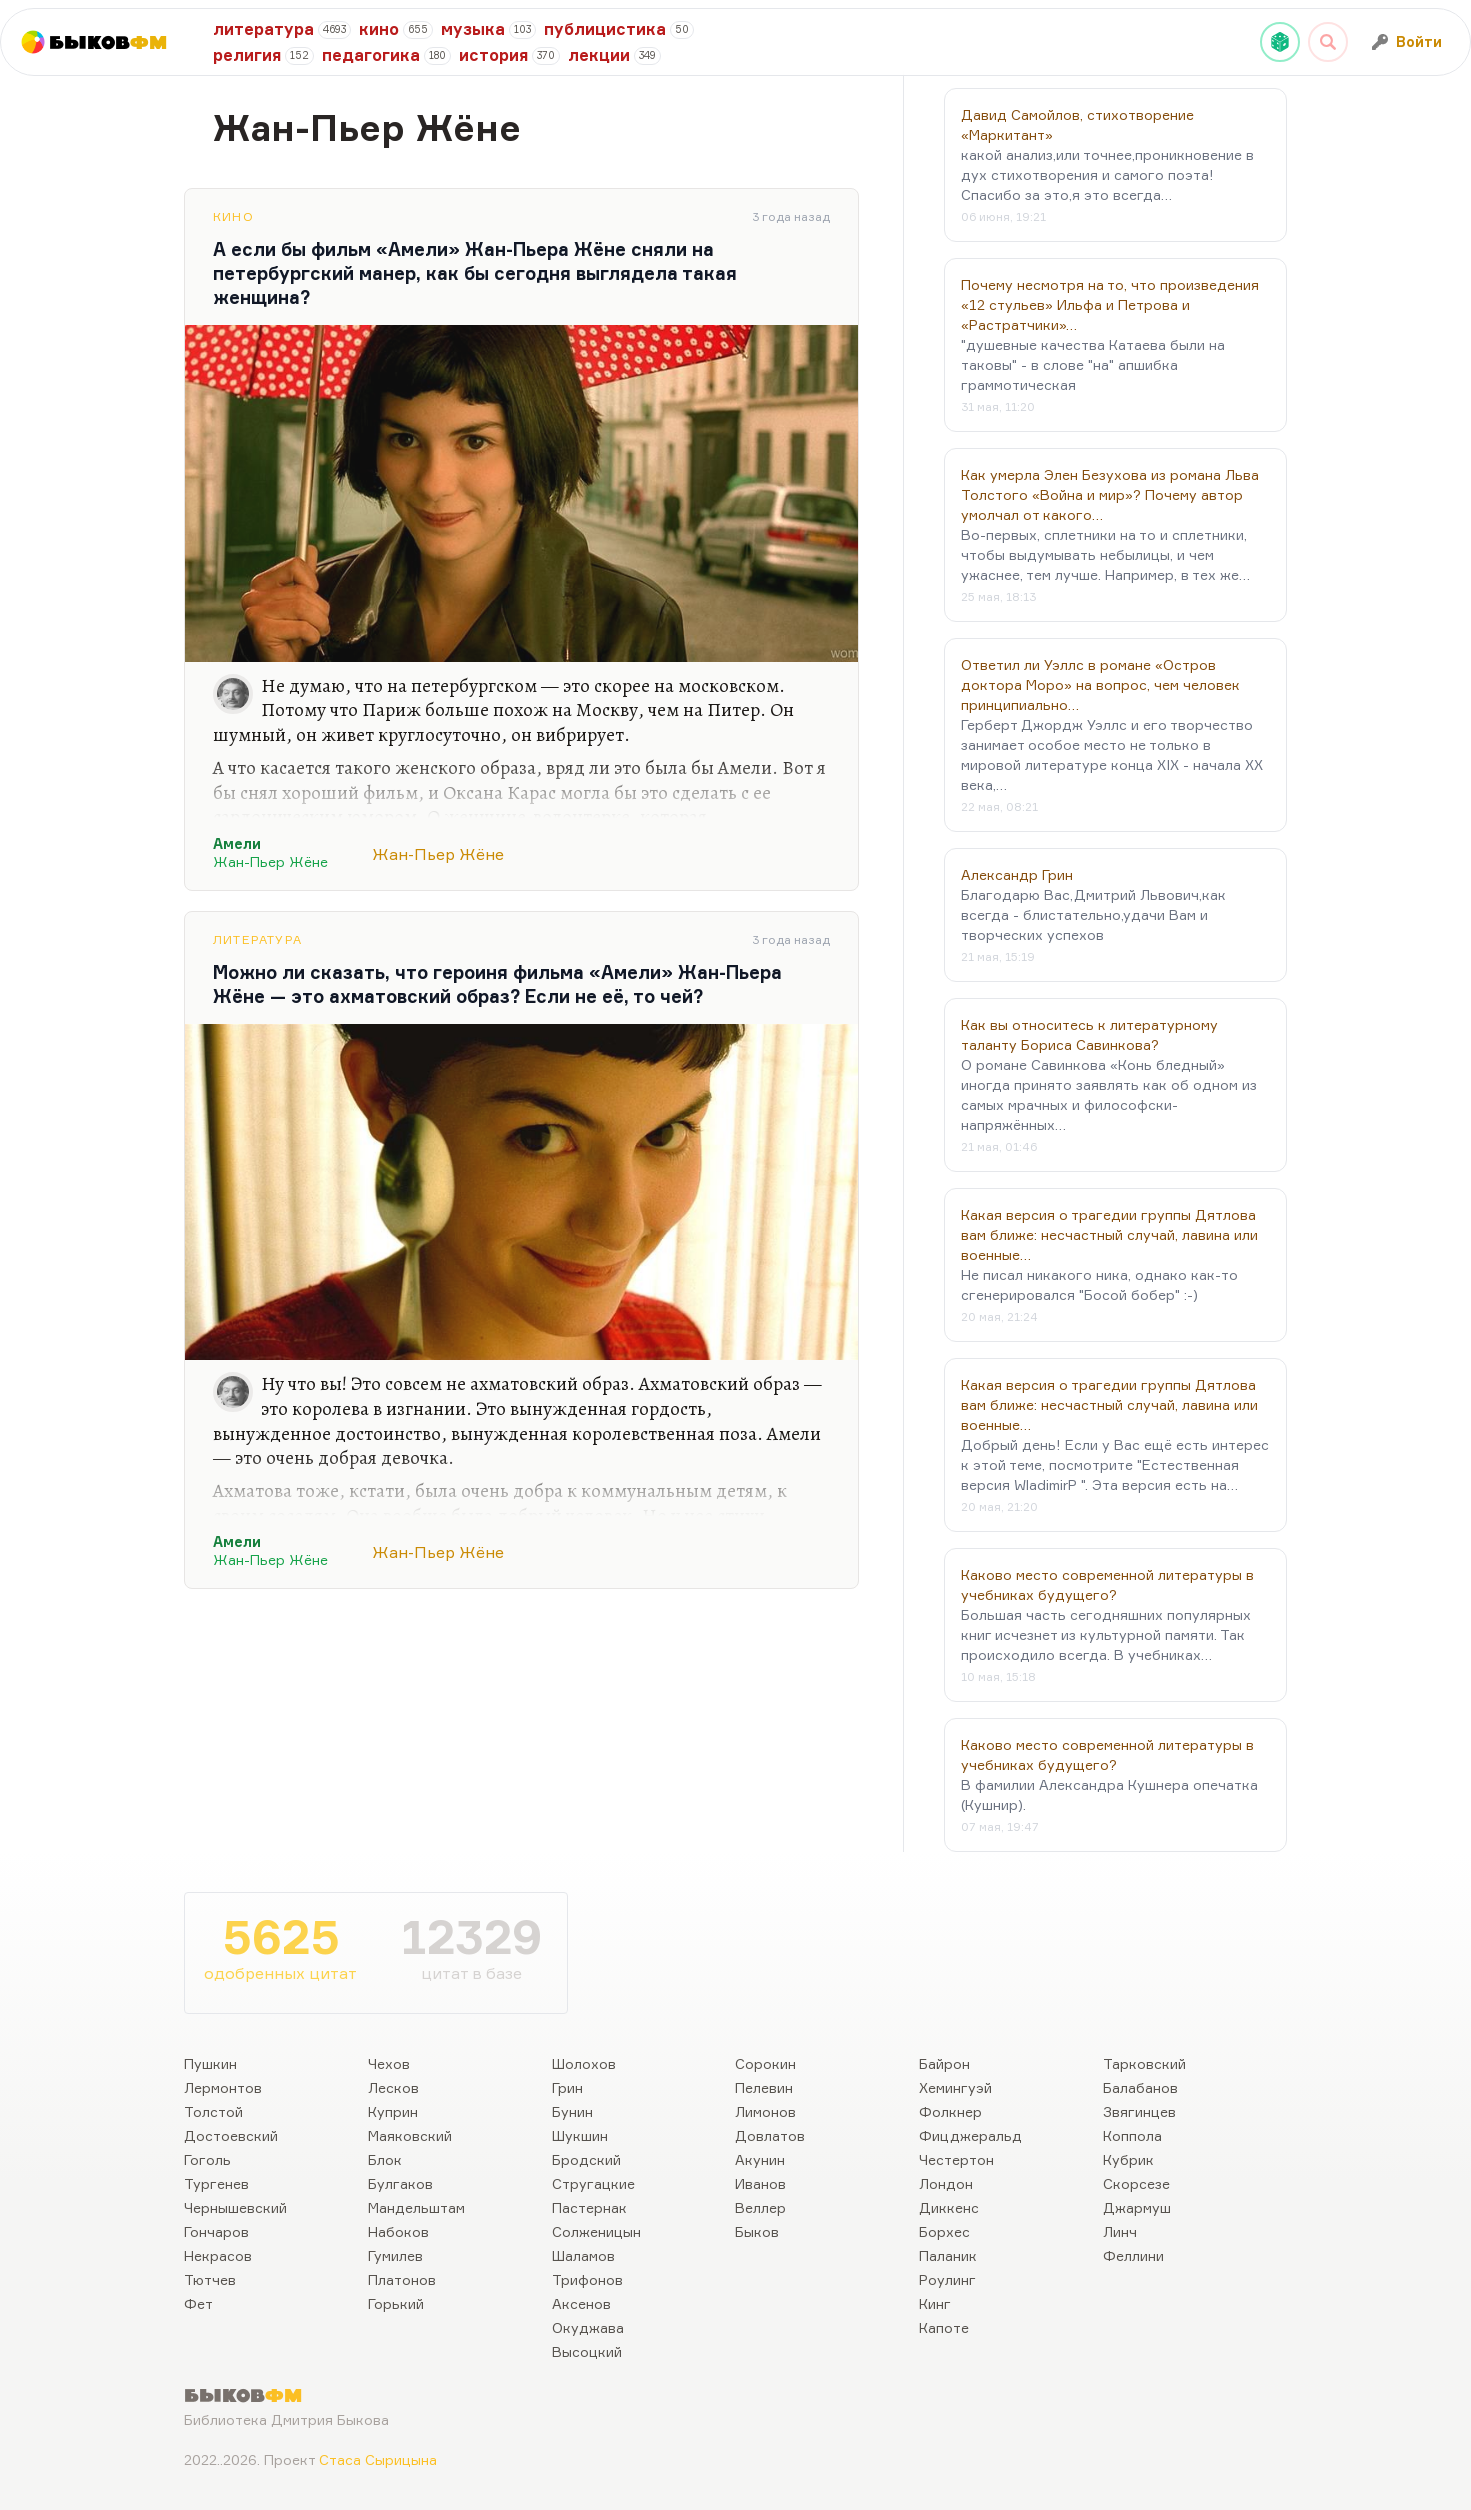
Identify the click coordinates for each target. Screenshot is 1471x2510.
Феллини (1133, 2255)
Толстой (213, 2111)
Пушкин (210, 2063)
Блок (385, 2159)
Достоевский (231, 2135)
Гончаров (216, 2231)
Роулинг (947, 2279)
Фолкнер (950, 2111)
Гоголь (207, 2159)
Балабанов (1140, 2087)
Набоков (398, 2231)
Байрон (944, 2063)
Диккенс (949, 2207)
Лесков (393, 2087)
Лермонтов (223, 2087)
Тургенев (216, 2183)
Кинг (935, 2303)
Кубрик (1128, 2159)
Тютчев (210, 2279)
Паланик (948, 2255)
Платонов (402, 2279)
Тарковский (1144, 2063)
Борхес (944, 2231)
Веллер (760, 2207)
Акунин (760, 2159)
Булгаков (400, 2183)
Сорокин (765, 2063)
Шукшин (580, 2135)
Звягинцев (1139, 2111)
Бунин (572, 2111)
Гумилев (395, 2255)
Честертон (956, 2159)
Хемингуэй (955, 2087)
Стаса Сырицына (378, 2459)
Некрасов (218, 2255)
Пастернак (589, 2207)
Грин (567, 2087)
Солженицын (596, 2231)
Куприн (393, 2111)
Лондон (946, 2183)
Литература (257, 939)
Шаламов (583, 2255)
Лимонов (765, 2111)
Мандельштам (416, 2207)
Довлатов (770, 2135)
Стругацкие (593, 2183)
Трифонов (587, 2279)
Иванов (760, 2183)
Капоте (944, 2327)
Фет (198, 2303)
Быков (757, 2231)
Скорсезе (1136, 2183)
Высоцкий (587, 2351)
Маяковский (410, 2135)
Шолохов (584, 2063)
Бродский (586, 2159)
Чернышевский (235, 2207)
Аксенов (581, 2303)
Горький (396, 2303)
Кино (233, 216)
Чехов (389, 2063)
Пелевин (764, 2087)
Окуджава (588, 2327)
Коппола (1132, 2135)
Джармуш (1137, 2207)
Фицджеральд (970, 2135)
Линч (1120, 2231)
